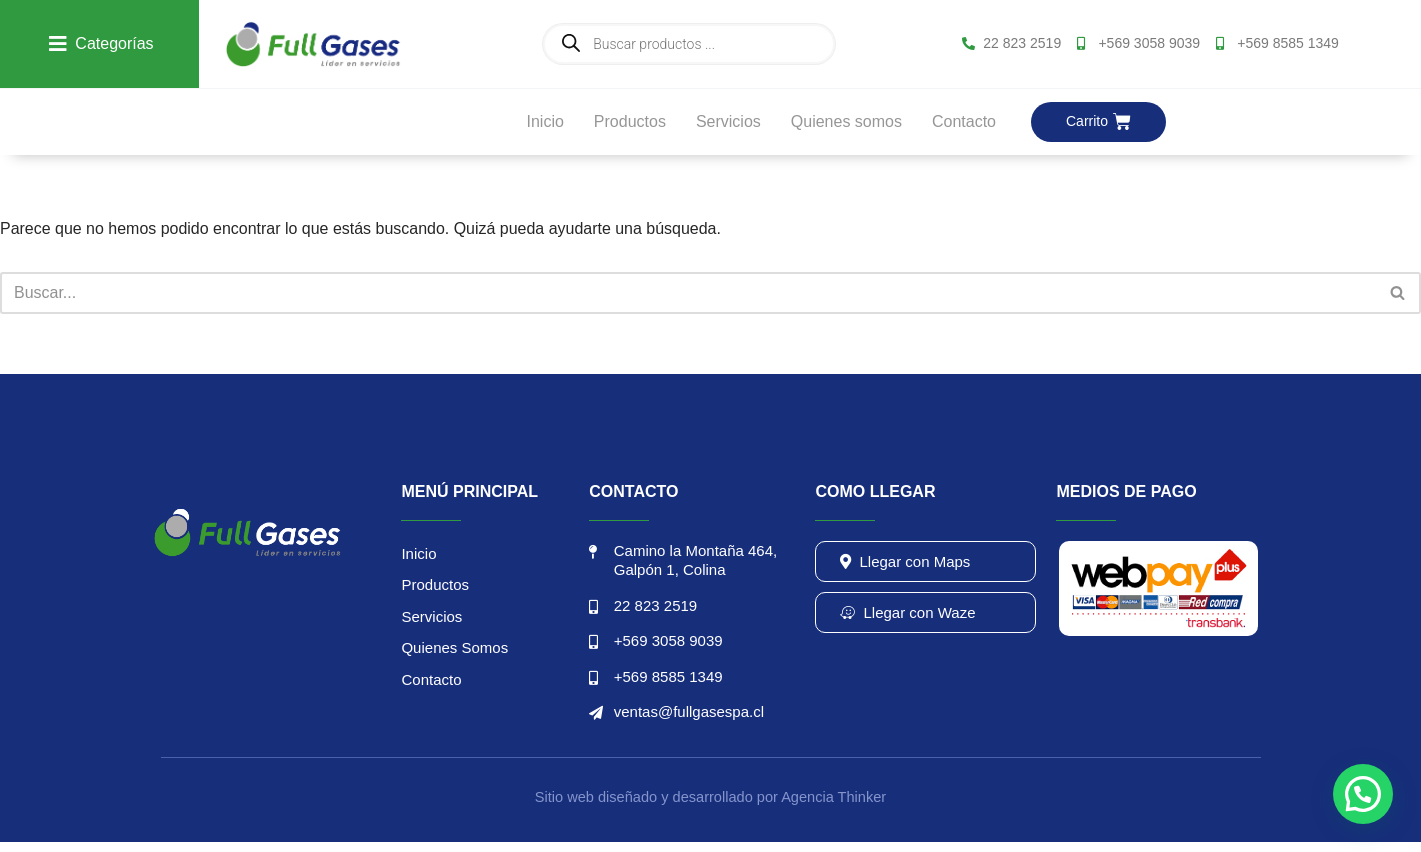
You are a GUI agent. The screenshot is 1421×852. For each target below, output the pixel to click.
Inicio (544, 121)
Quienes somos (846, 121)
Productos (630, 121)
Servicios (728, 121)
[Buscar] (688, 293)
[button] (1363, 794)
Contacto (964, 121)
